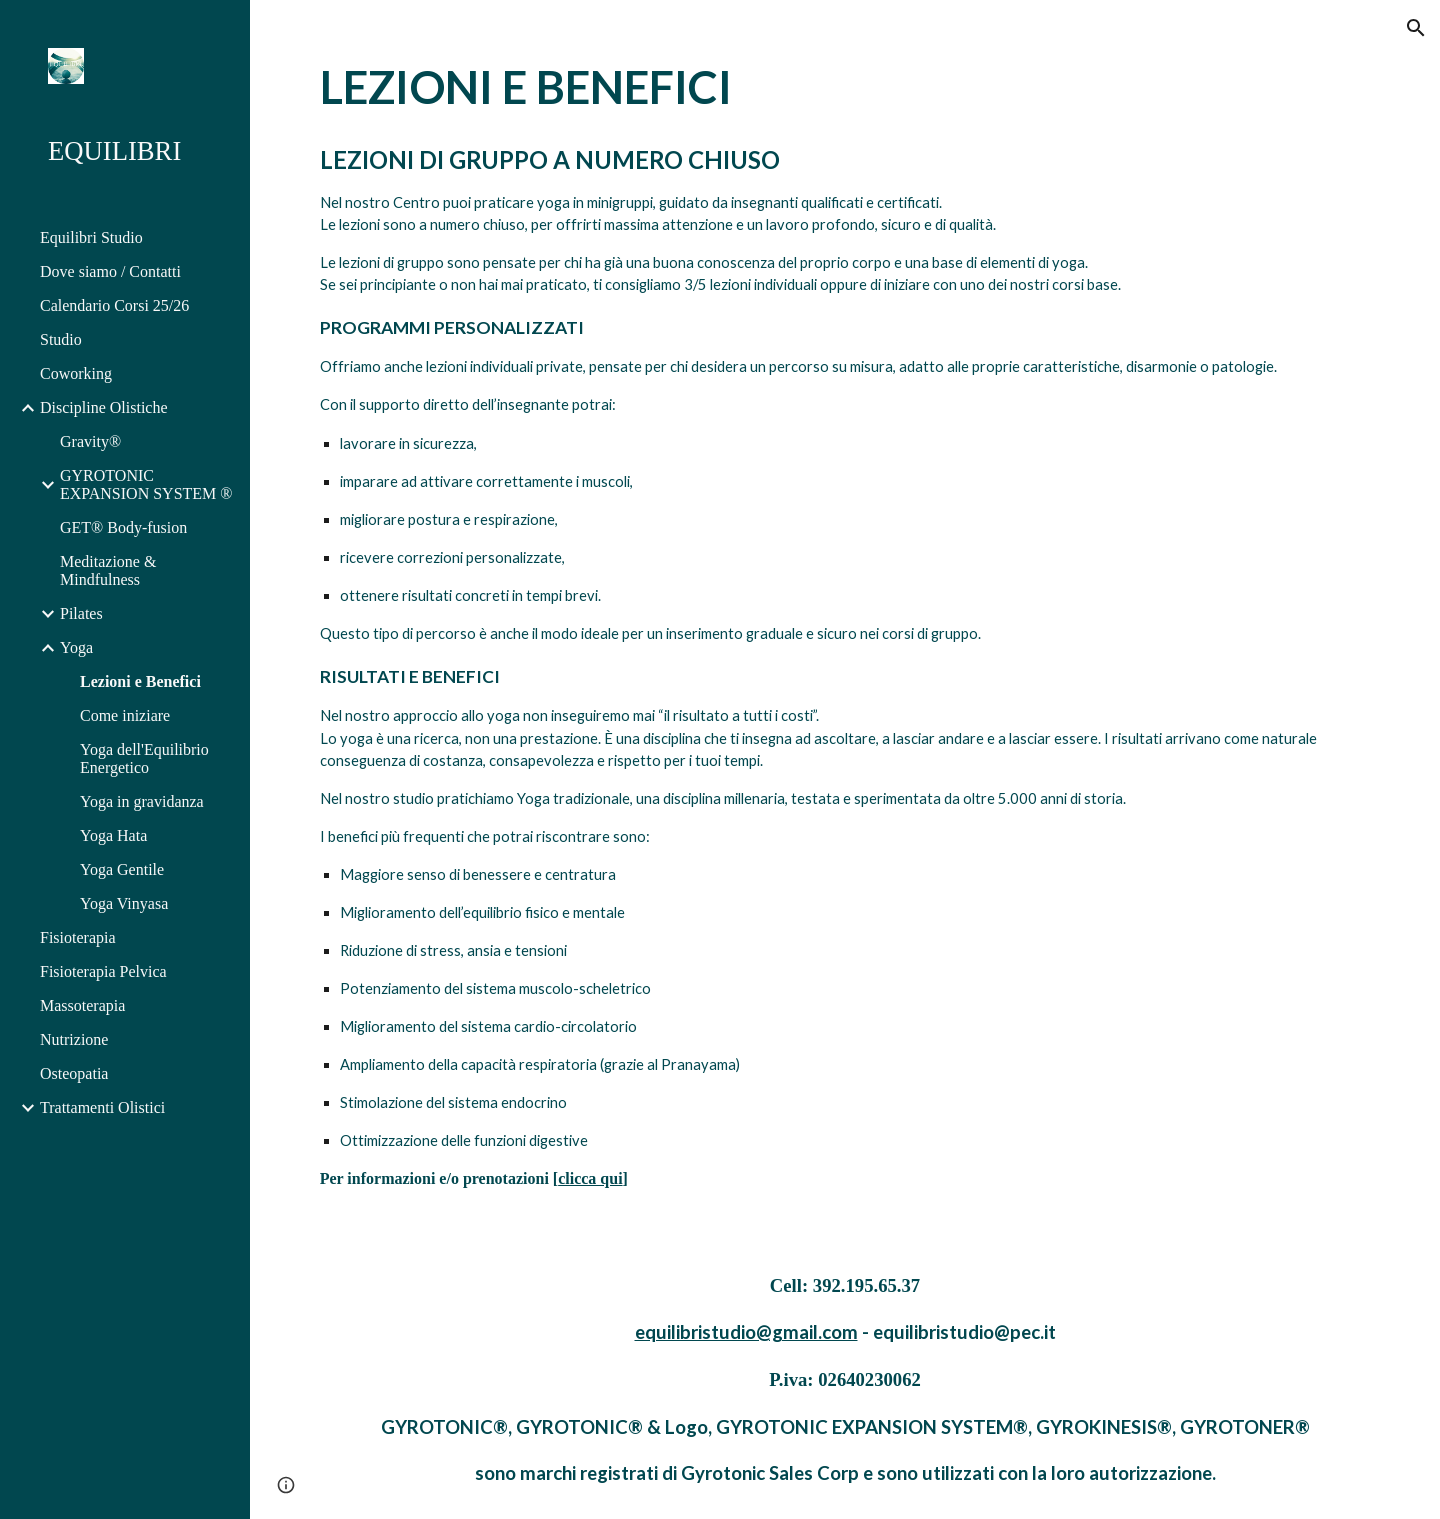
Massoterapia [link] (82, 1005)
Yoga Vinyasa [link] (124, 903)
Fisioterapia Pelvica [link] (103, 971)
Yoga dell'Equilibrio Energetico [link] (144, 758)
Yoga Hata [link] (113, 835)
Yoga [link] (76, 647)
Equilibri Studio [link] (91, 237)
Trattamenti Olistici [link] (102, 1107)
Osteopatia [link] (74, 1073)
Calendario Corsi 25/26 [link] (114, 305)
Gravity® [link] (90, 441)
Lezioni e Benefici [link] (140, 681)
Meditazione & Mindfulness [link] (108, 570)
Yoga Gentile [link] (122, 869)
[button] (1416, 28)
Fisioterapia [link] (78, 937)
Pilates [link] (81, 613)
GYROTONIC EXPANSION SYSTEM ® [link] (146, 484)
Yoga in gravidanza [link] (142, 801)
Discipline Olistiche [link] (104, 407)
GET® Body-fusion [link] (123, 527)
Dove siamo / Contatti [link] (110, 271)
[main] (845, 619)
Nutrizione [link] (74, 1039)
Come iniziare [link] (125, 715)
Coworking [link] (76, 373)
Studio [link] (61, 339)
